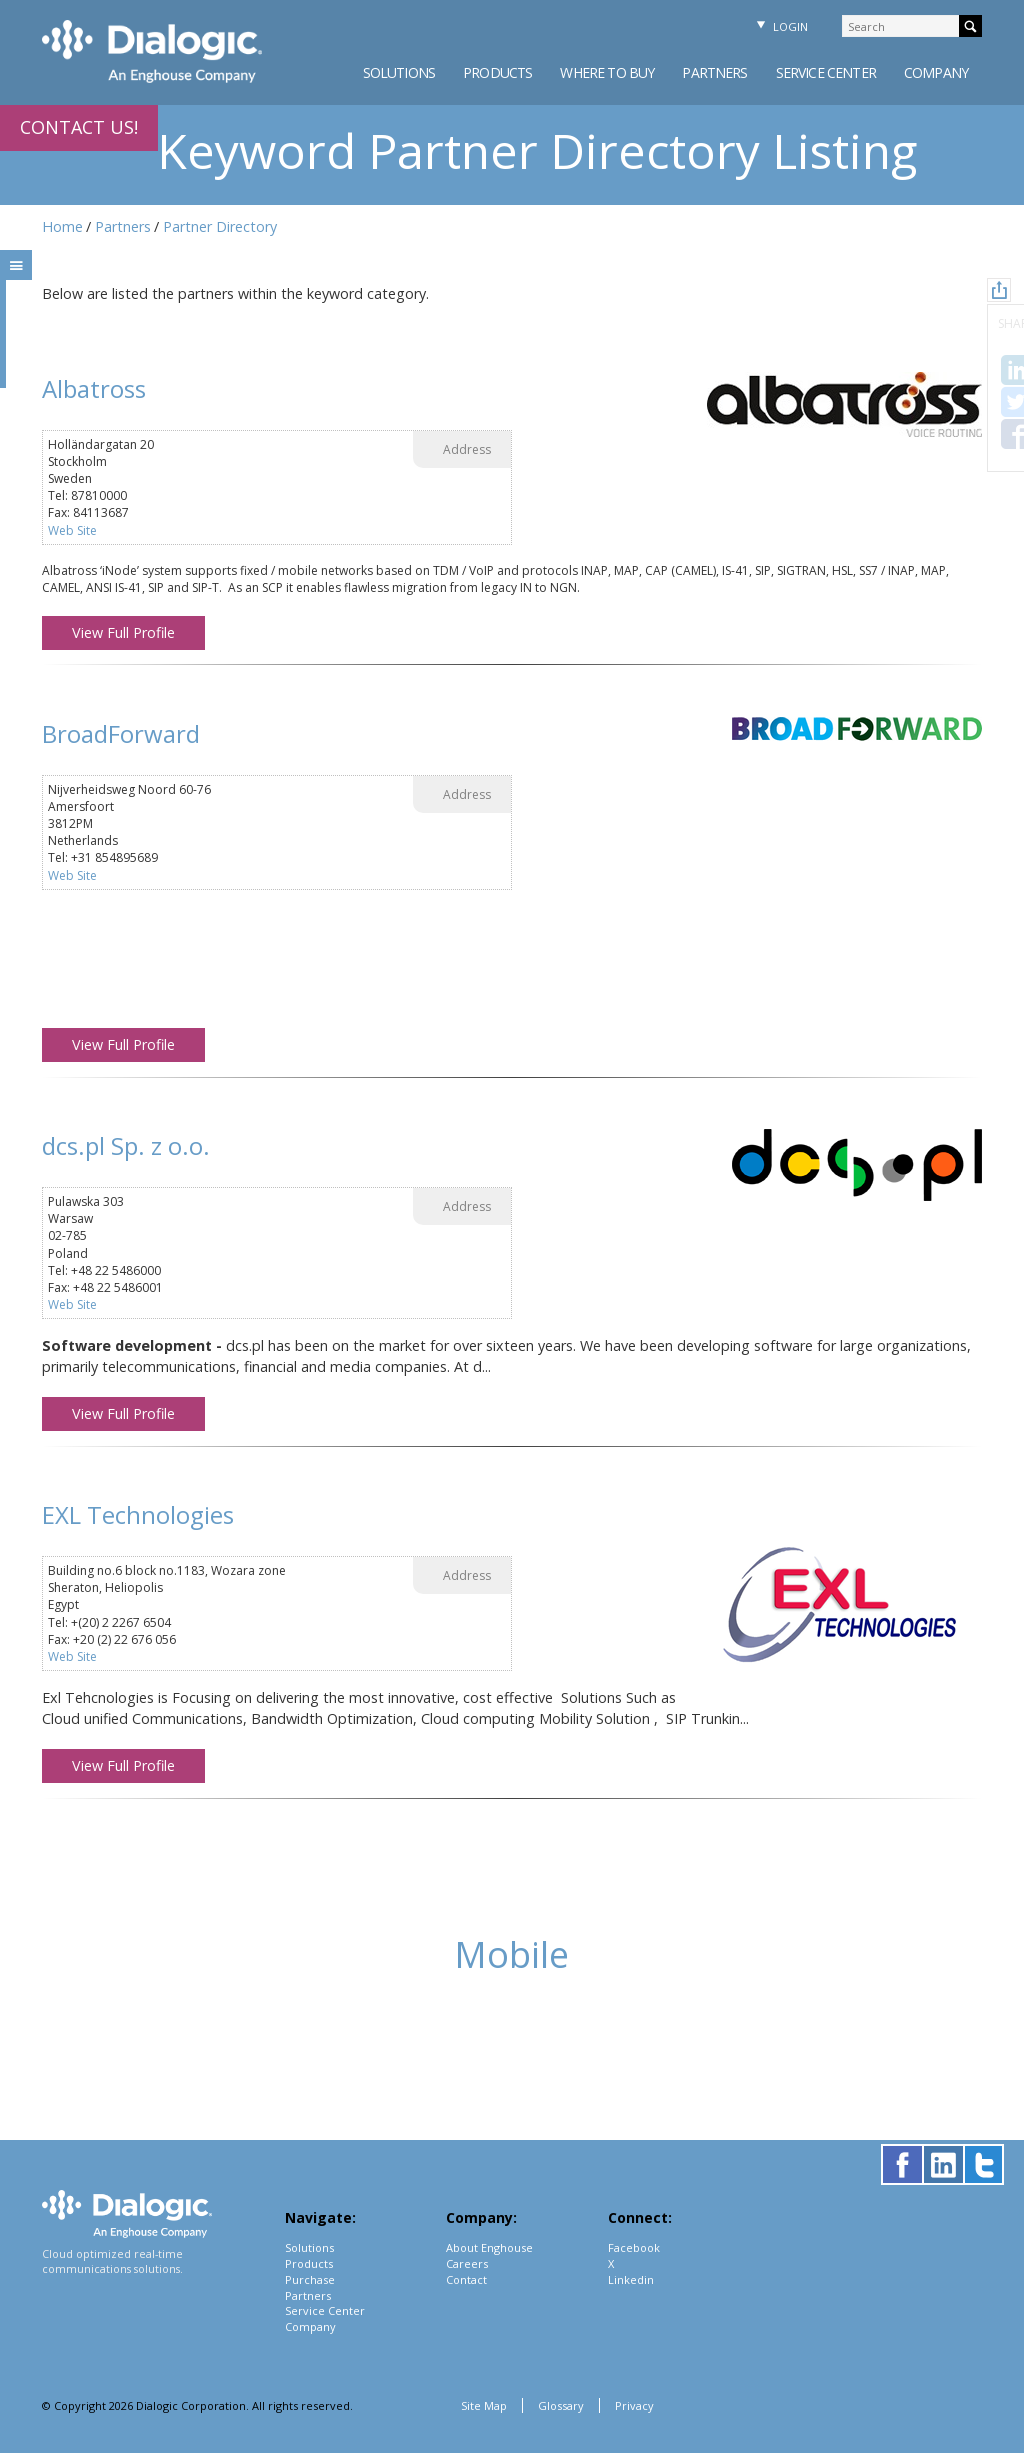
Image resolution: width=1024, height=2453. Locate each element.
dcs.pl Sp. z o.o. (126, 1145)
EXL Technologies (138, 1514)
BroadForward (121, 733)
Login (780, 26)
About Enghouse (489, 2247)
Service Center (826, 72)
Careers (467, 2263)
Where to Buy (607, 72)
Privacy (634, 2405)
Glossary (561, 2405)
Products (497, 72)
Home (62, 226)
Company (936, 72)
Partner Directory (220, 226)
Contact (466, 2279)
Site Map (484, 2405)
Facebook (634, 2247)
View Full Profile (123, 632)
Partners (714, 72)
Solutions (399, 72)
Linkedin (631, 2279)
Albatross (94, 388)
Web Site (72, 530)
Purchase (310, 2279)
